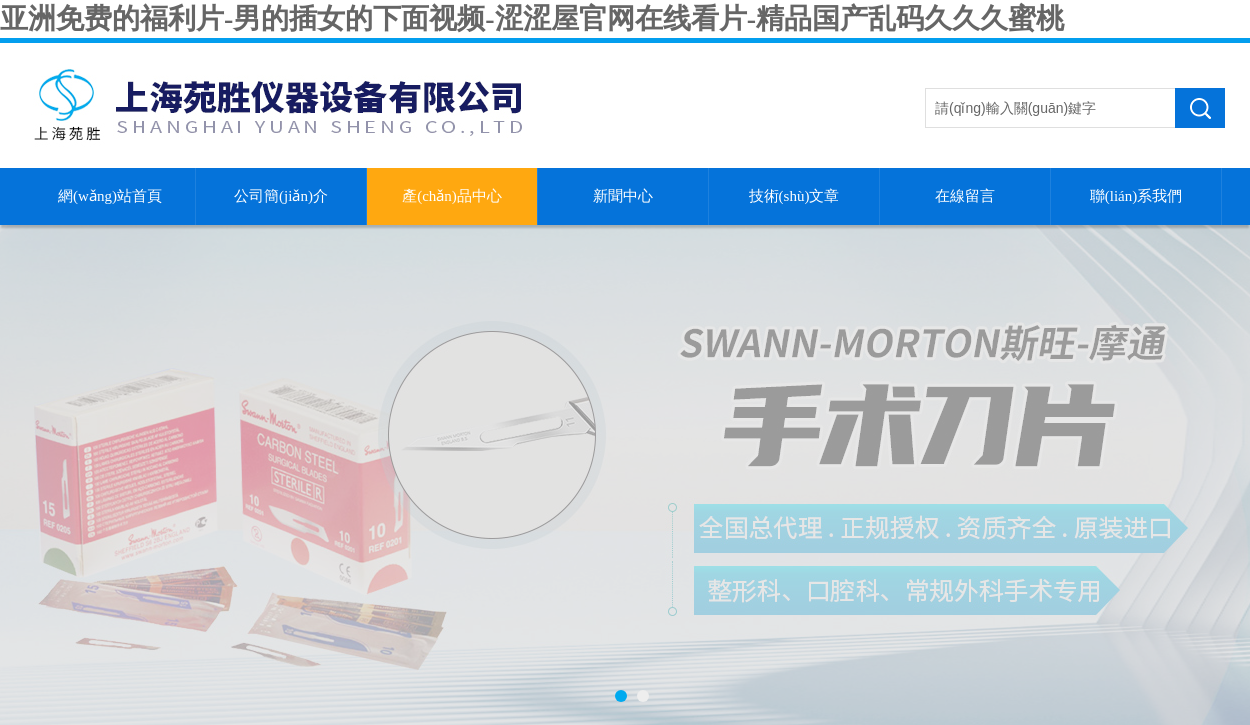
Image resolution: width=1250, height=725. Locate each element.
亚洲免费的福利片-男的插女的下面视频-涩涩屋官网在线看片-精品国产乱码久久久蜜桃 (532, 18)
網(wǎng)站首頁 (110, 196)
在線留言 (965, 196)
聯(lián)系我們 (1136, 196)
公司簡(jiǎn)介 (281, 196)
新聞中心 (623, 196)
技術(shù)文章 (794, 196)
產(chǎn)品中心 (452, 196)
